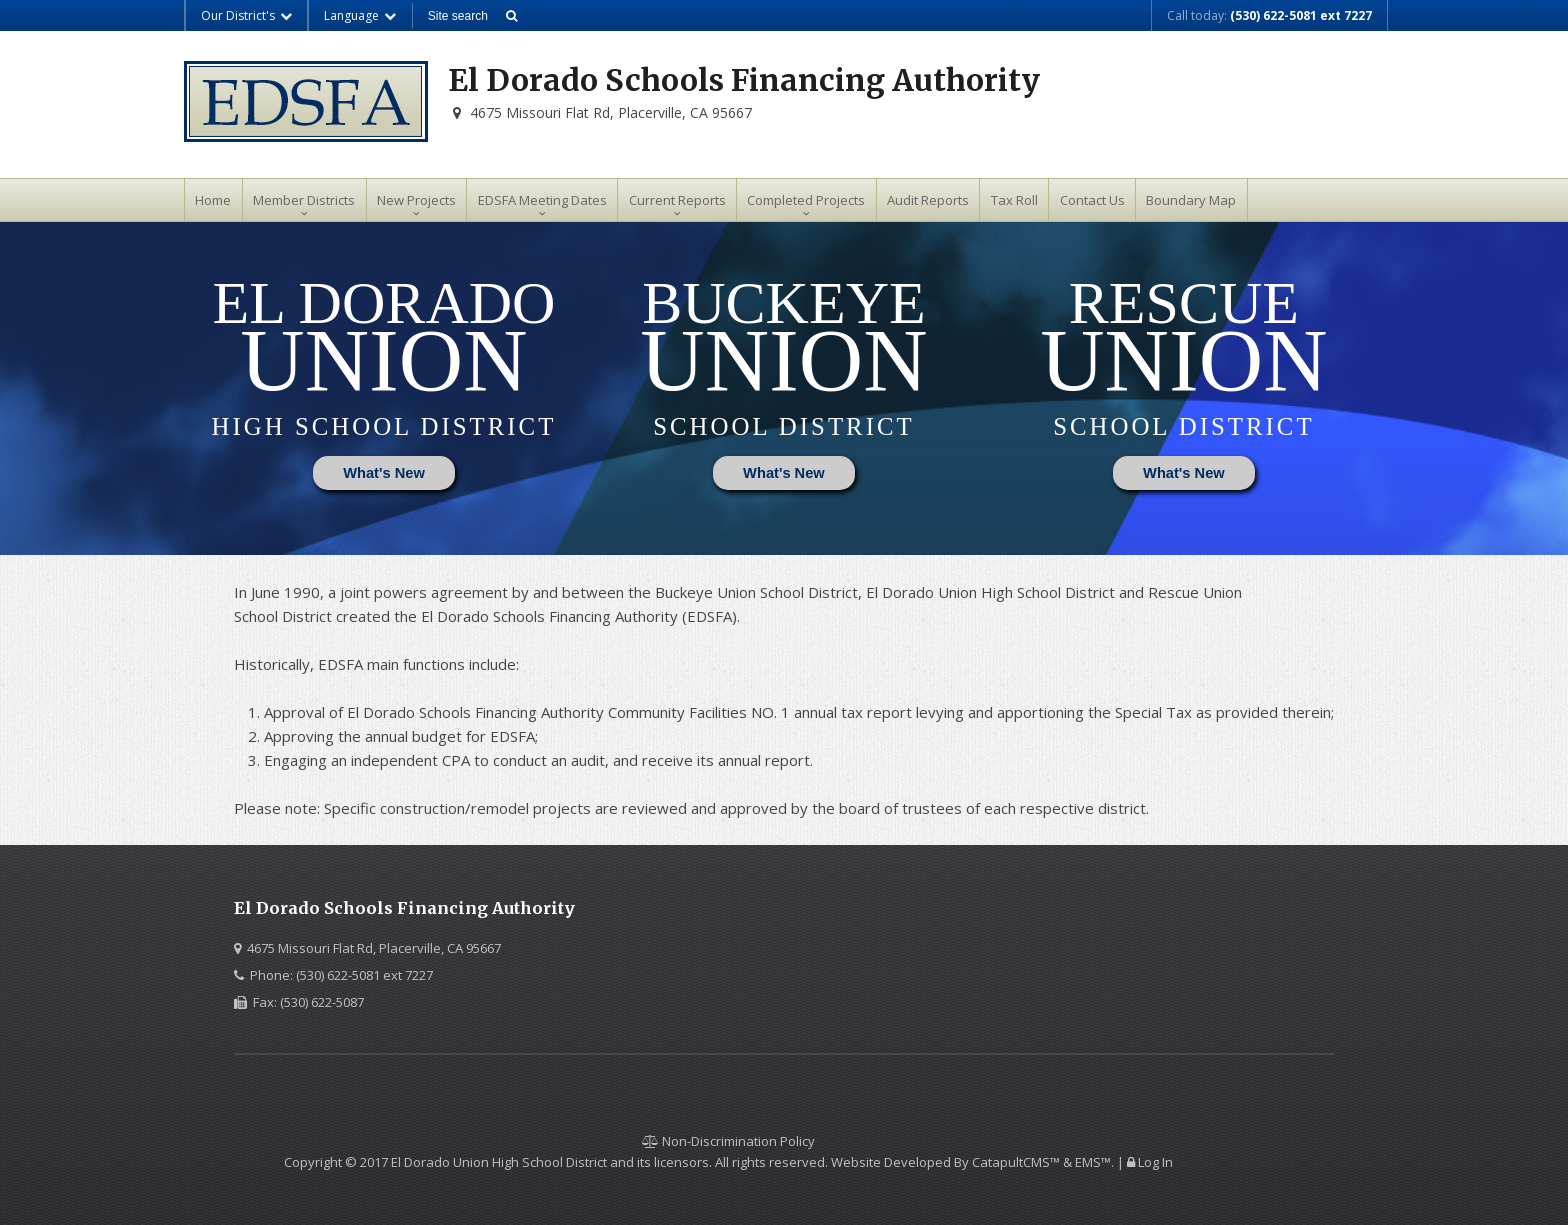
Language (360, 15)
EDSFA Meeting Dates (542, 200)
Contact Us (1092, 200)
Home (213, 200)
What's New (384, 473)
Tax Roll (1014, 200)
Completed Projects (806, 200)
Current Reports (677, 200)
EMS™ (1093, 1162)
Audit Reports (928, 200)
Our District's (247, 15)
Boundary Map (1191, 200)
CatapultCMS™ (1016, 1162)
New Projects (416, 200)
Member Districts (304, 200)
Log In (1155, 1162)
